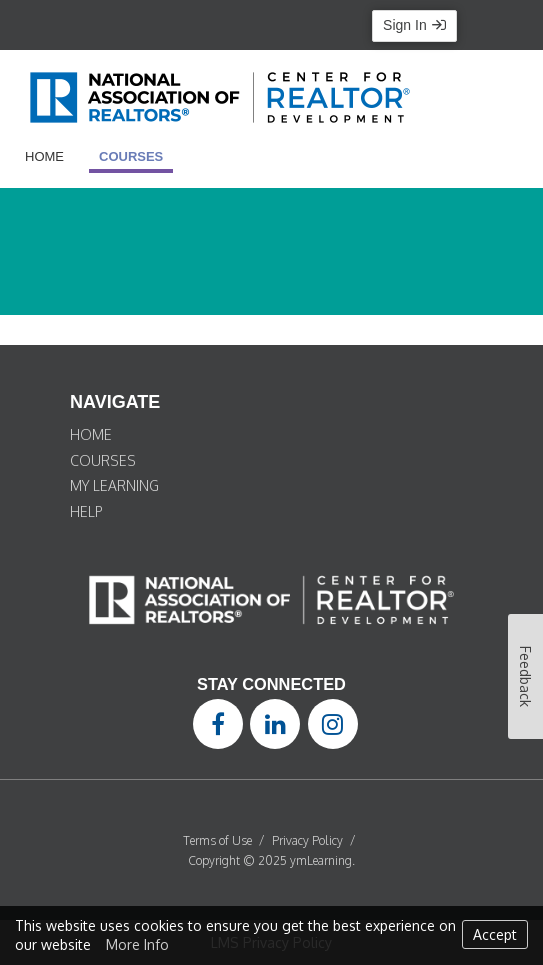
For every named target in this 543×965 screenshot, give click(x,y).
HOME (91, 434)
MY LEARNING (114, 485)
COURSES (103, 460)
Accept (495, 934)
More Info (137, 944)
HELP (86, 511)
